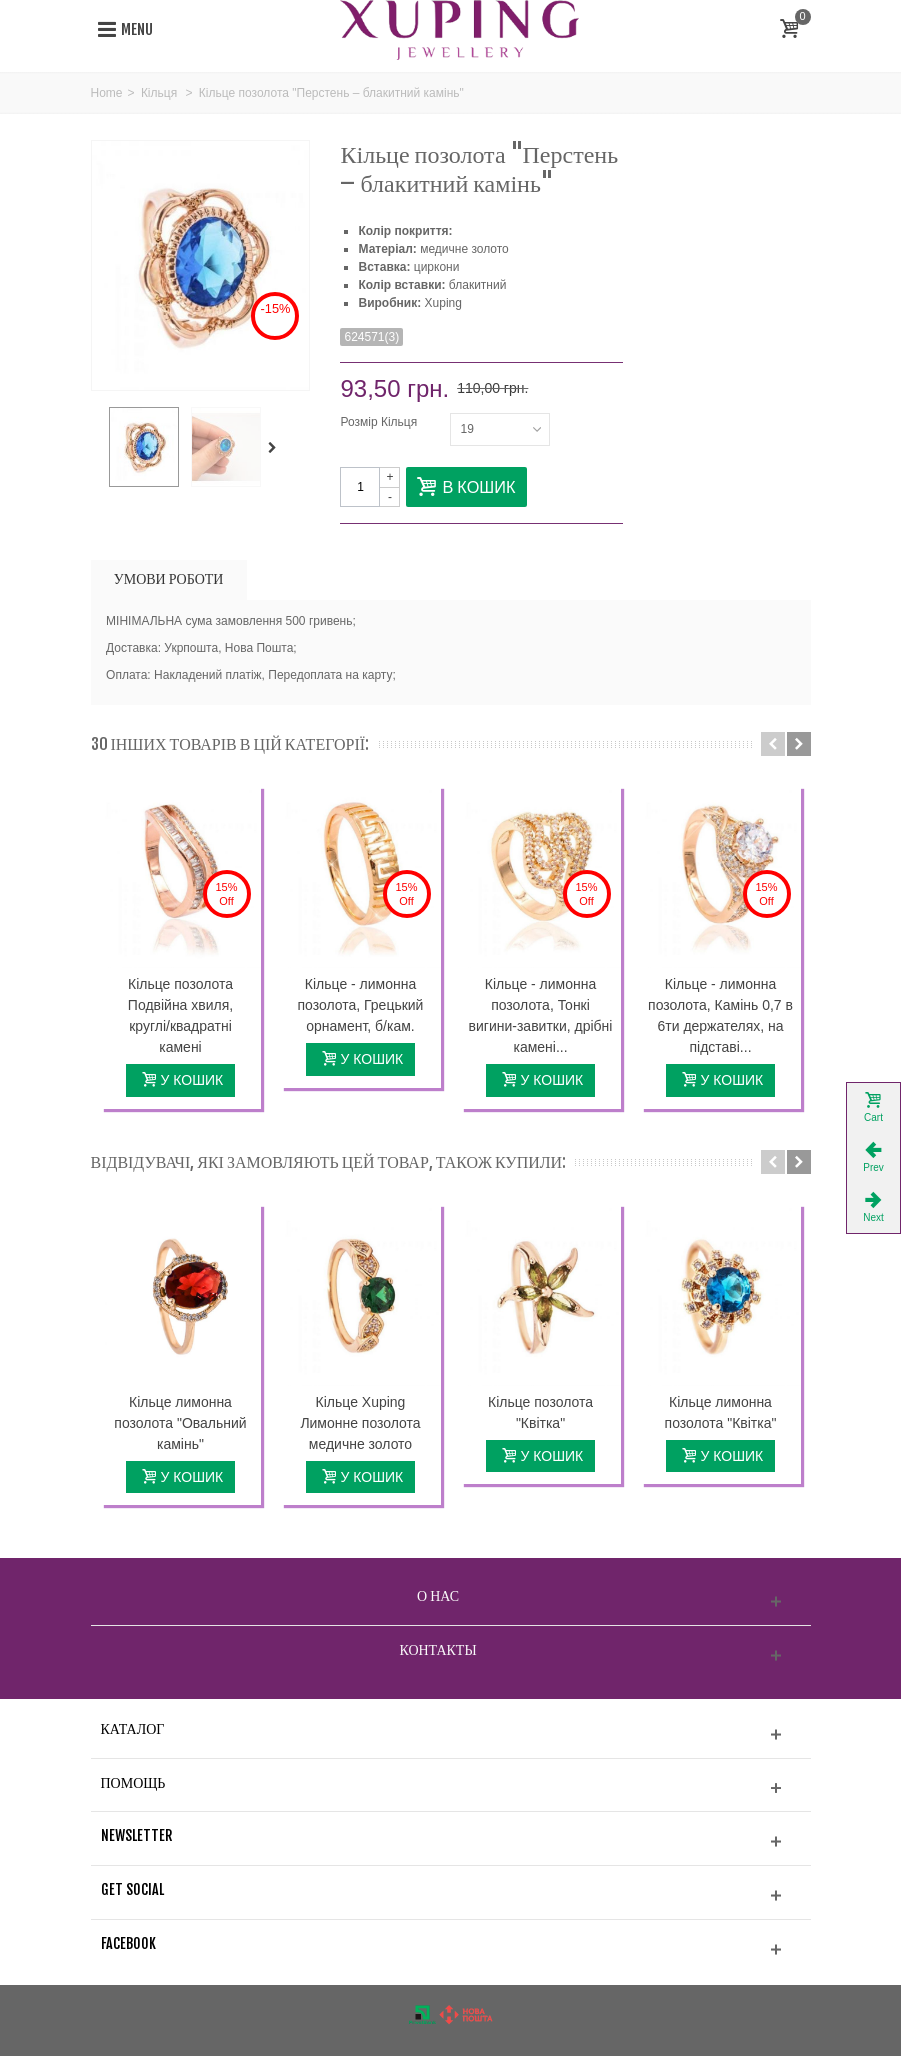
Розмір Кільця (380, 422)
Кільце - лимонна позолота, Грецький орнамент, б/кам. (361, 1005)
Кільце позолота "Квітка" (540, 1412)
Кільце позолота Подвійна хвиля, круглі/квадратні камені (180, 1015)
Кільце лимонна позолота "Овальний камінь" (180, 1423)
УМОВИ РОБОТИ (169, 578)
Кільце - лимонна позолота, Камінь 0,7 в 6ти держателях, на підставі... (720, 1015)
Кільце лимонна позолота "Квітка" (721, 1412)
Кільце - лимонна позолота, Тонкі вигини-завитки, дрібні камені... (541, 1015)
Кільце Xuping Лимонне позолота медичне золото (360, 1423)
